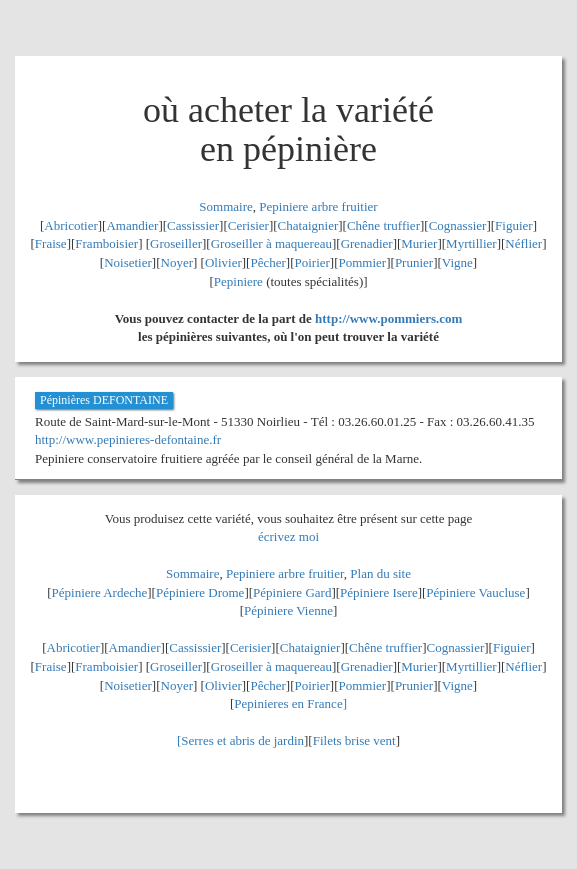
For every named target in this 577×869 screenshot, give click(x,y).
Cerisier (248, 225)
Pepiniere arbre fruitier (318, 206)
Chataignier (308, 225)
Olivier (223, 262)
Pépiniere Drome (200, 592)
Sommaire (225, 206)
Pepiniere (238, 281)
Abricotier (70, 225)
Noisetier (128, 262)
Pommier (363, 262)
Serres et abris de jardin (242, 740)
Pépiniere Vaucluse (475, 592)
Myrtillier (471, 243)
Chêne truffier (383, 225)
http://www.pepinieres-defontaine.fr (128, 439)
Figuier (514, 225)
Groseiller (176, 243)
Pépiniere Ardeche (100, 592)
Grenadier (367, 243)
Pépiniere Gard (292, 592)
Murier (419, 243)
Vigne (457, 262)
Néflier (523, 243)
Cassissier (193, 225)
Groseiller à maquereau (271, 243)
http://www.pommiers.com (388, 318)
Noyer (177, 262)
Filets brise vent (354, 740)
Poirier (311, 262)
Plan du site (380, 573)
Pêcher (267, 262)
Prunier (414, 262)
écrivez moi (288, 536)
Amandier (132, 225)
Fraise (51, 243)
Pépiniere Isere (379, 592)
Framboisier (106, 243)
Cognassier (458, 225)
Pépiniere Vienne (288, 610)
